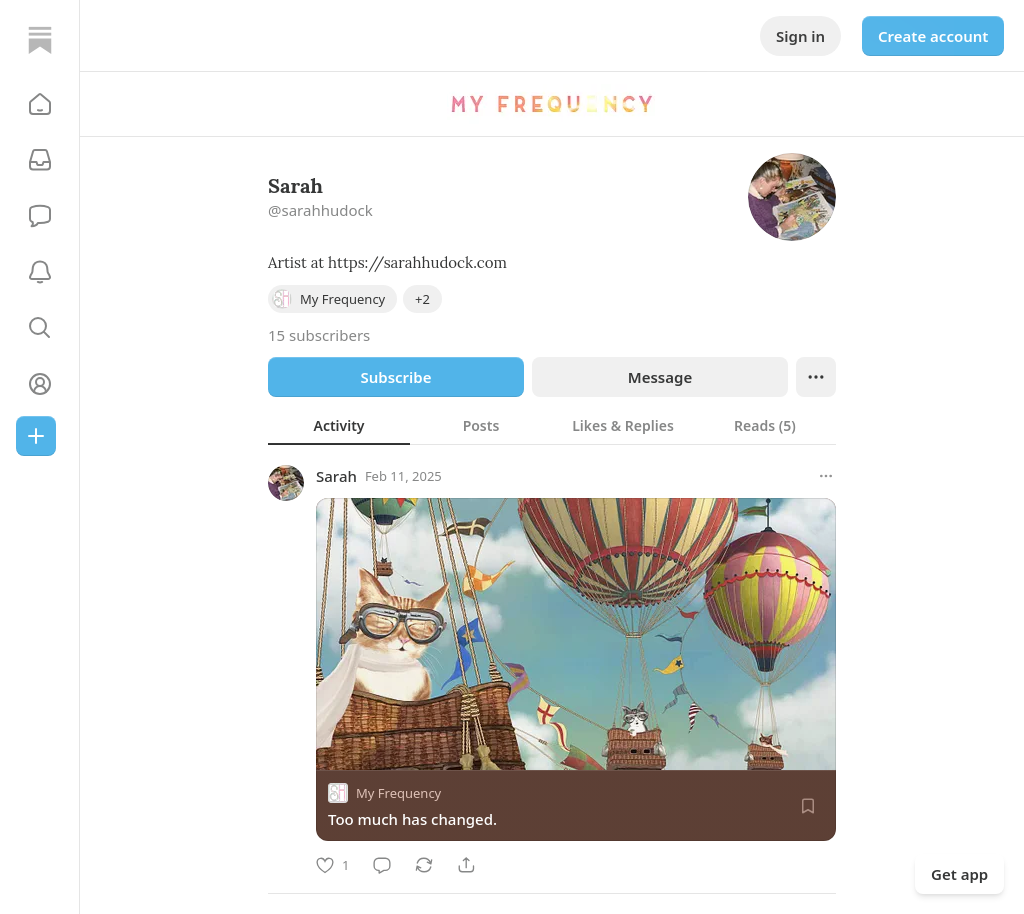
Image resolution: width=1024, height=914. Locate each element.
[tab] (339, 425)
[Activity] (40, 272)
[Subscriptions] (40, 160)
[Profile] (40, 384)
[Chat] (40, 216)
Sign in (800, 36)
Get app (959, 874)
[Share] (466, 865)
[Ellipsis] (816, 377)
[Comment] (382, 865)
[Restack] (424, 865)
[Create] (36, 436)
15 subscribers (319, 335)
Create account (933, 36)
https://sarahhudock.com (417, 262)
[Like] (332, 865)
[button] (40, 104)
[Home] (40, 40)
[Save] (808, 806)
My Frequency (398, 793)
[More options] (826, 476)
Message (660, 377)
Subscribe (395, 377)
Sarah (336, 476)
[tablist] (552, 425)
